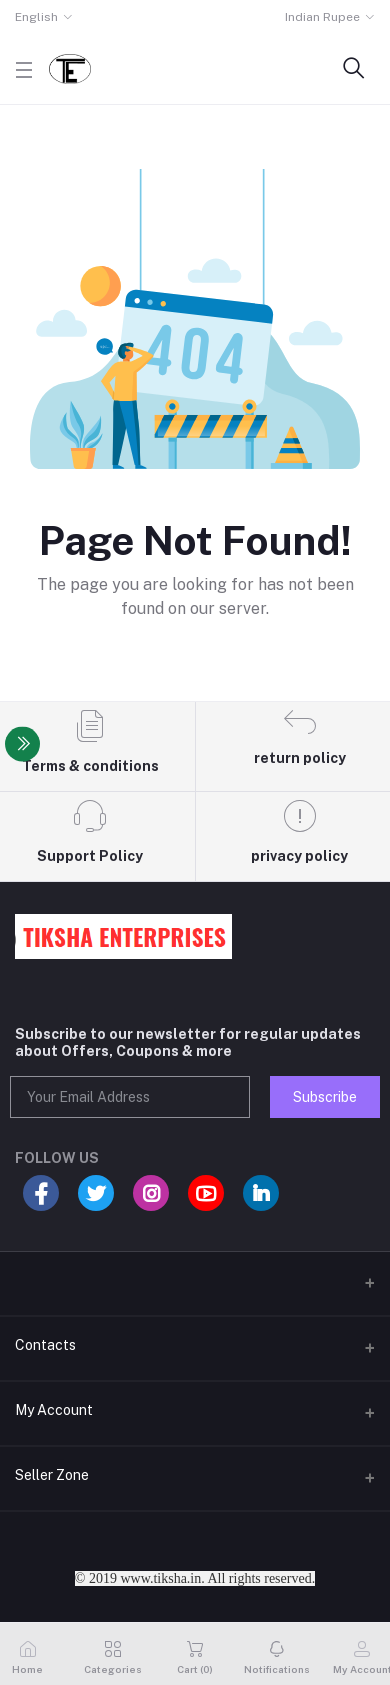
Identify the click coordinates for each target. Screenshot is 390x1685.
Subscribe (325, 1097)
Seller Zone (52, 1475)
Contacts (45, 1345)
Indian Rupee (322, 17)
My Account (54, 1410)
